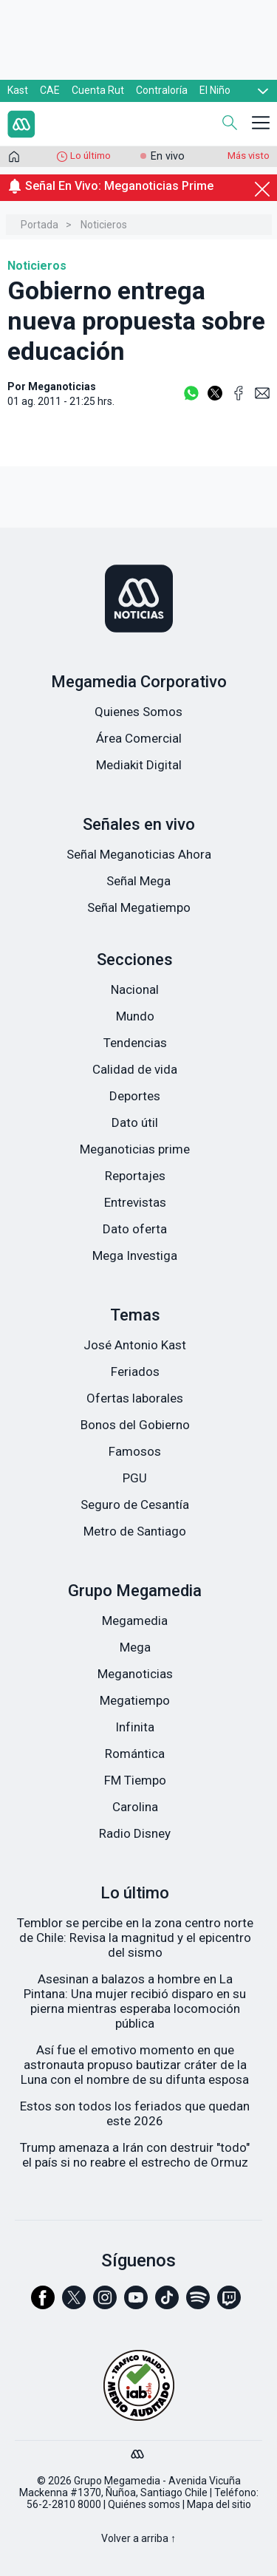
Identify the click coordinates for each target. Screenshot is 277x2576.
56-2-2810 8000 (64, 2504)
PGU (135, 1478)
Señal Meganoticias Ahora (138, 854)
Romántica (135, 1753)
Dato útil (135, 1122)
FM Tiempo (135, 1780)
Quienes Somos (138, 711)
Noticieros (104, 225)
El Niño (214, 90)
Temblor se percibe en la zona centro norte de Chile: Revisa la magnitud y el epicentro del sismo (135, 1937)
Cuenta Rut (98, 90)
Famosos (135, 1451)
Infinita (134, 1727)
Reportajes (135, 1175)
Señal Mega (138, 880)
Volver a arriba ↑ (138, 2538)
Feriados (135, 1371)
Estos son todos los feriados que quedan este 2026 (135, 2113)
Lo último (90, 155)
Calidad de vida (134, 1069)
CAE (50, 90)
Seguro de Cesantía (135, 1504)
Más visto (249, 155)
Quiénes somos (144, 2504)
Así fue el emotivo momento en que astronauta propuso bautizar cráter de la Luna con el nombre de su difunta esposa (135, 2064)
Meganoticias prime (135, 1149)
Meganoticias (135, 1673)
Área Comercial (139, 738)
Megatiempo (135, 1700)
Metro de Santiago (134, 1531)
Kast (17, 90)
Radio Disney (135, 1833)
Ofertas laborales (134, 1398)
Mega (135, 1647)
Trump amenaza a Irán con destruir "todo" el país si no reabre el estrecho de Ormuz (135, 2155)
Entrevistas (135, 1202)
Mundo (135, 1016)
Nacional (135, 989)
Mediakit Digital (139, 764)
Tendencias (135, 1042)
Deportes (134, 1095)
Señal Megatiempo (139, 907)
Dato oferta (135, 1228)
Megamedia (135, 1620)
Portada (39, 225)
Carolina (135, 1806)
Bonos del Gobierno (135, 1424)
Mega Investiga (134, 1255)
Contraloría (162, 90)
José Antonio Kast (134, 1345)
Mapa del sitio (219, 2504)
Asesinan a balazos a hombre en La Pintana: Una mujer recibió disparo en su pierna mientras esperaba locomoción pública (135, 2001)
